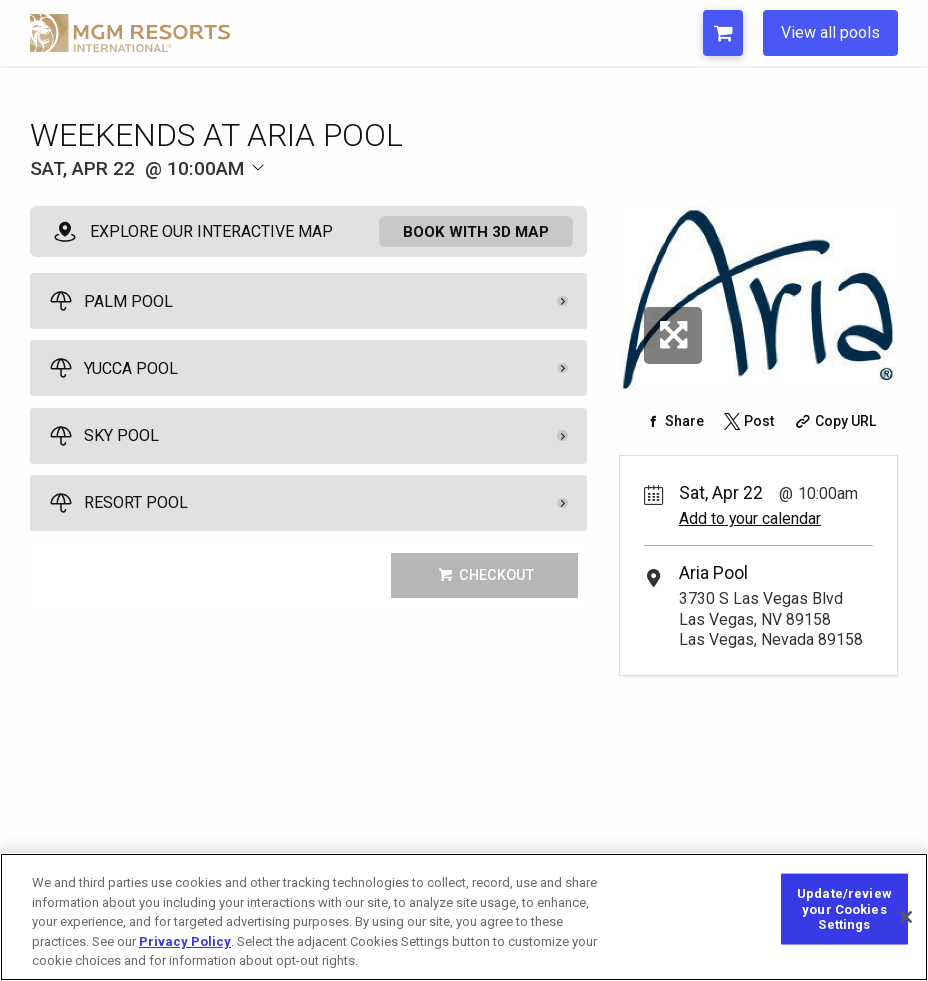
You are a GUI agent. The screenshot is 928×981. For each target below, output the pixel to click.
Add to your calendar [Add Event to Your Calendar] (750, 518)
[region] (464, 917)
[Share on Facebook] (672, 421)
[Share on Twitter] (748, 421)
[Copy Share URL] (833, 421)
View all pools (830, 32)
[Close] (906, 917)
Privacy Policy (185, 941)
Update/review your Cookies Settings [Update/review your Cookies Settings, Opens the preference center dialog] (844, 909)
